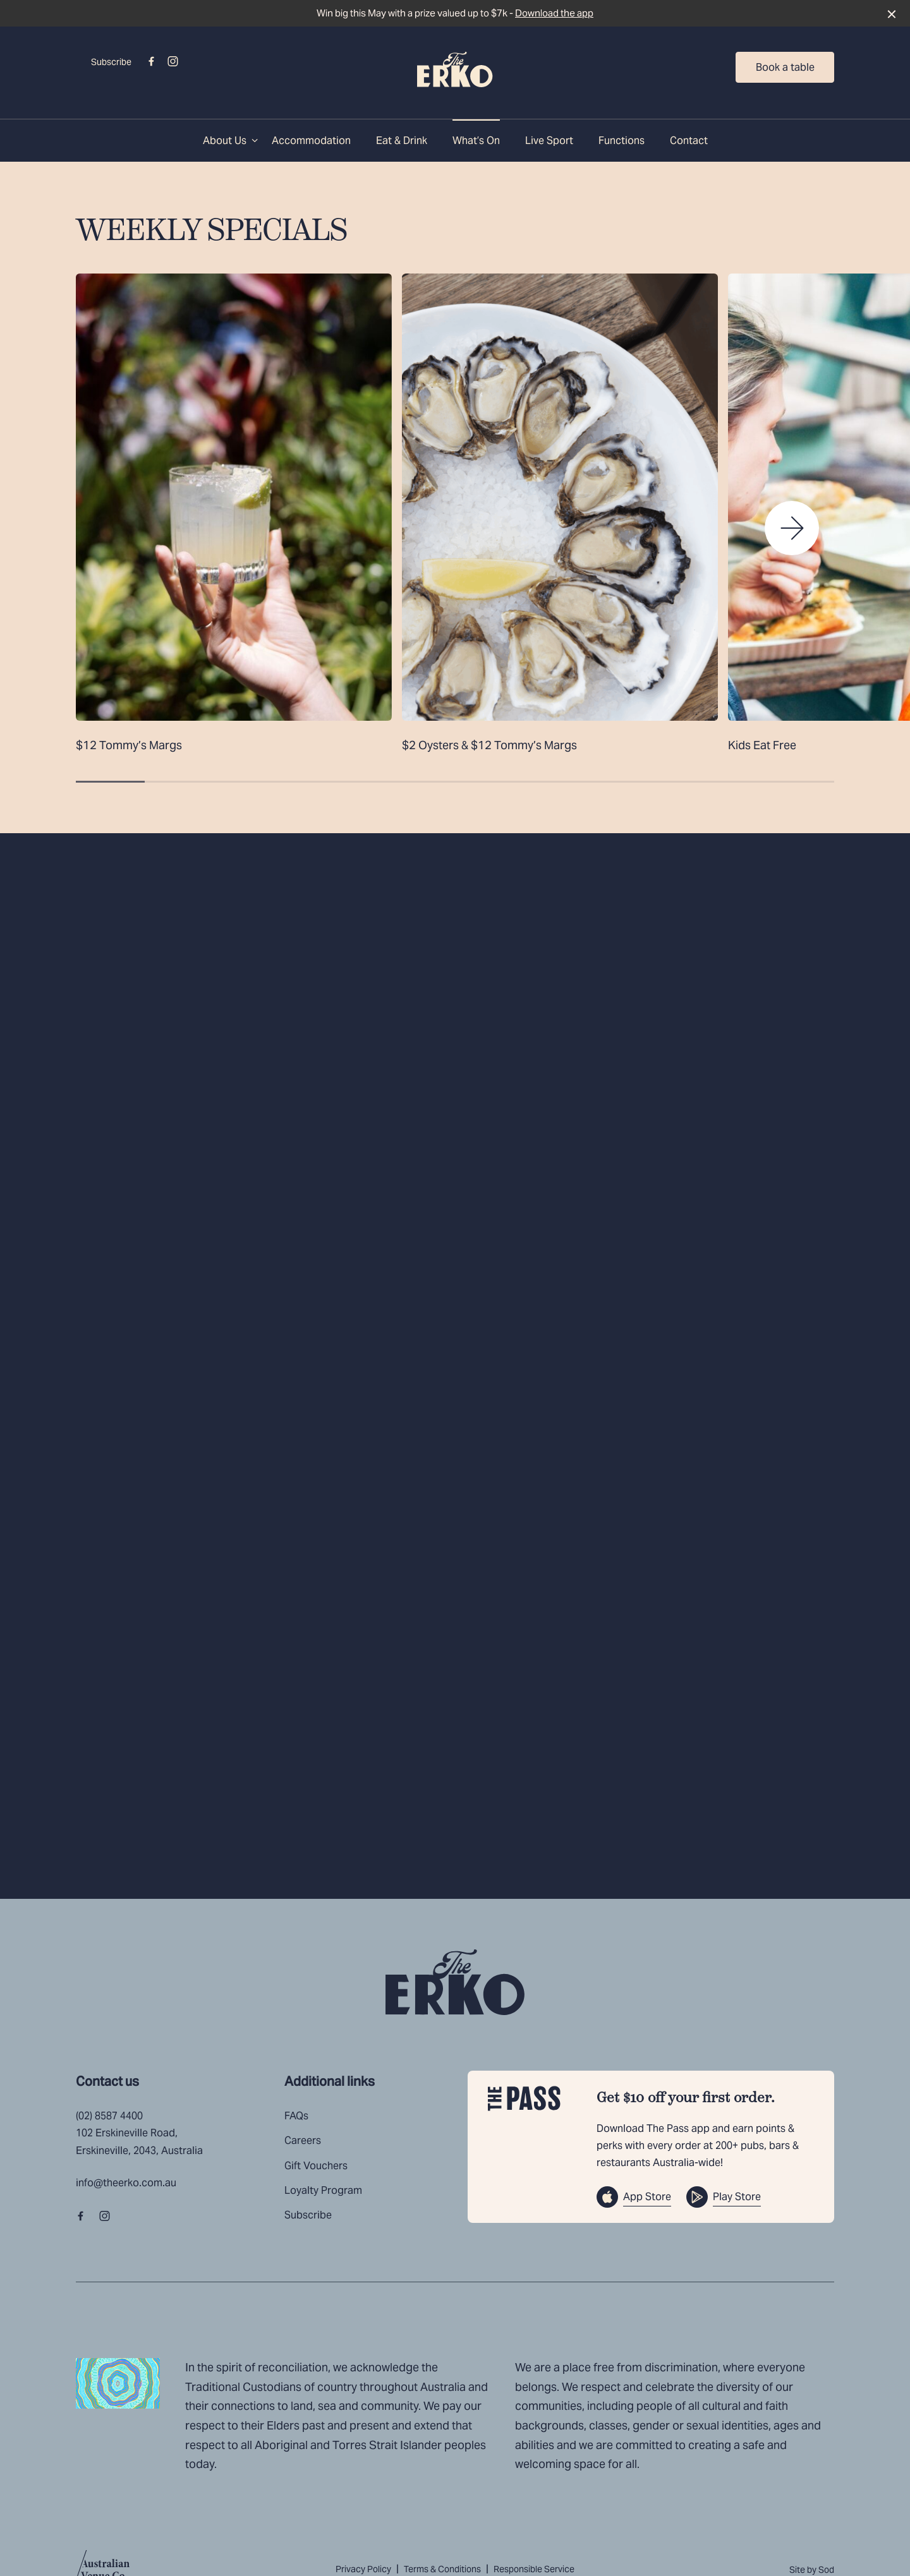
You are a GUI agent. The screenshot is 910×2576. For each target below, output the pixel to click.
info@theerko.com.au (126, 2182)
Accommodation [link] (311, 141)
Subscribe (111, 62)
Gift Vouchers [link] (316, 2165)
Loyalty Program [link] (323, 2190)
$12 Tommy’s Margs (129, 745)
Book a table (785, 67)
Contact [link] (689, 141)
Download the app (554, 13)
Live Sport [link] (549, 141)
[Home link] (455, 69)
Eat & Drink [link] (401, 141)
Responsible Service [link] (534, 2569)
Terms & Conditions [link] (442, 2569)
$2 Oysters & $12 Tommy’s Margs (489, 745)
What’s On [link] (476, 141)
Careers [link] (302, 2140)
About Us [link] (224, 141)
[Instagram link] (172, 61)
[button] (792, 528)
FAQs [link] (296, 2115)
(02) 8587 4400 (109, 2115)
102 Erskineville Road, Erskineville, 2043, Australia (139, 2141)
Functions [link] (621, 141)
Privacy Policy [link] (363, 2569)
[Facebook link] (151, 61)
